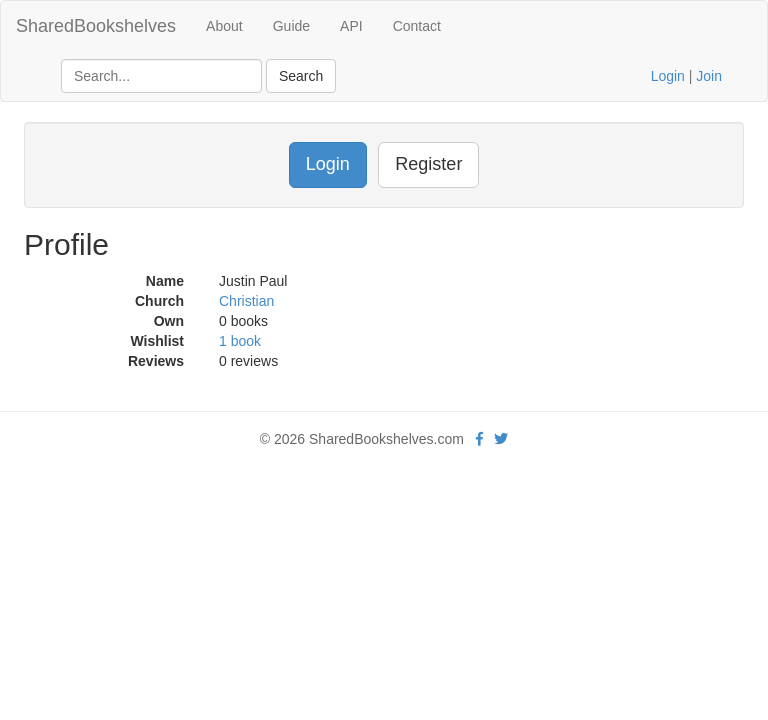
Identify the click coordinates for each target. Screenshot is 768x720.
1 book (240, 341)
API (351, 26)
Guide (291, 26)
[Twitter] (501, 439)
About (224, 26)
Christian (246, 301)
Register (428, 164)
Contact (417, 26)
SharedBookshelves (96, 26)
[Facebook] (479, 439)
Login (668, 76)
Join (709, 76)
